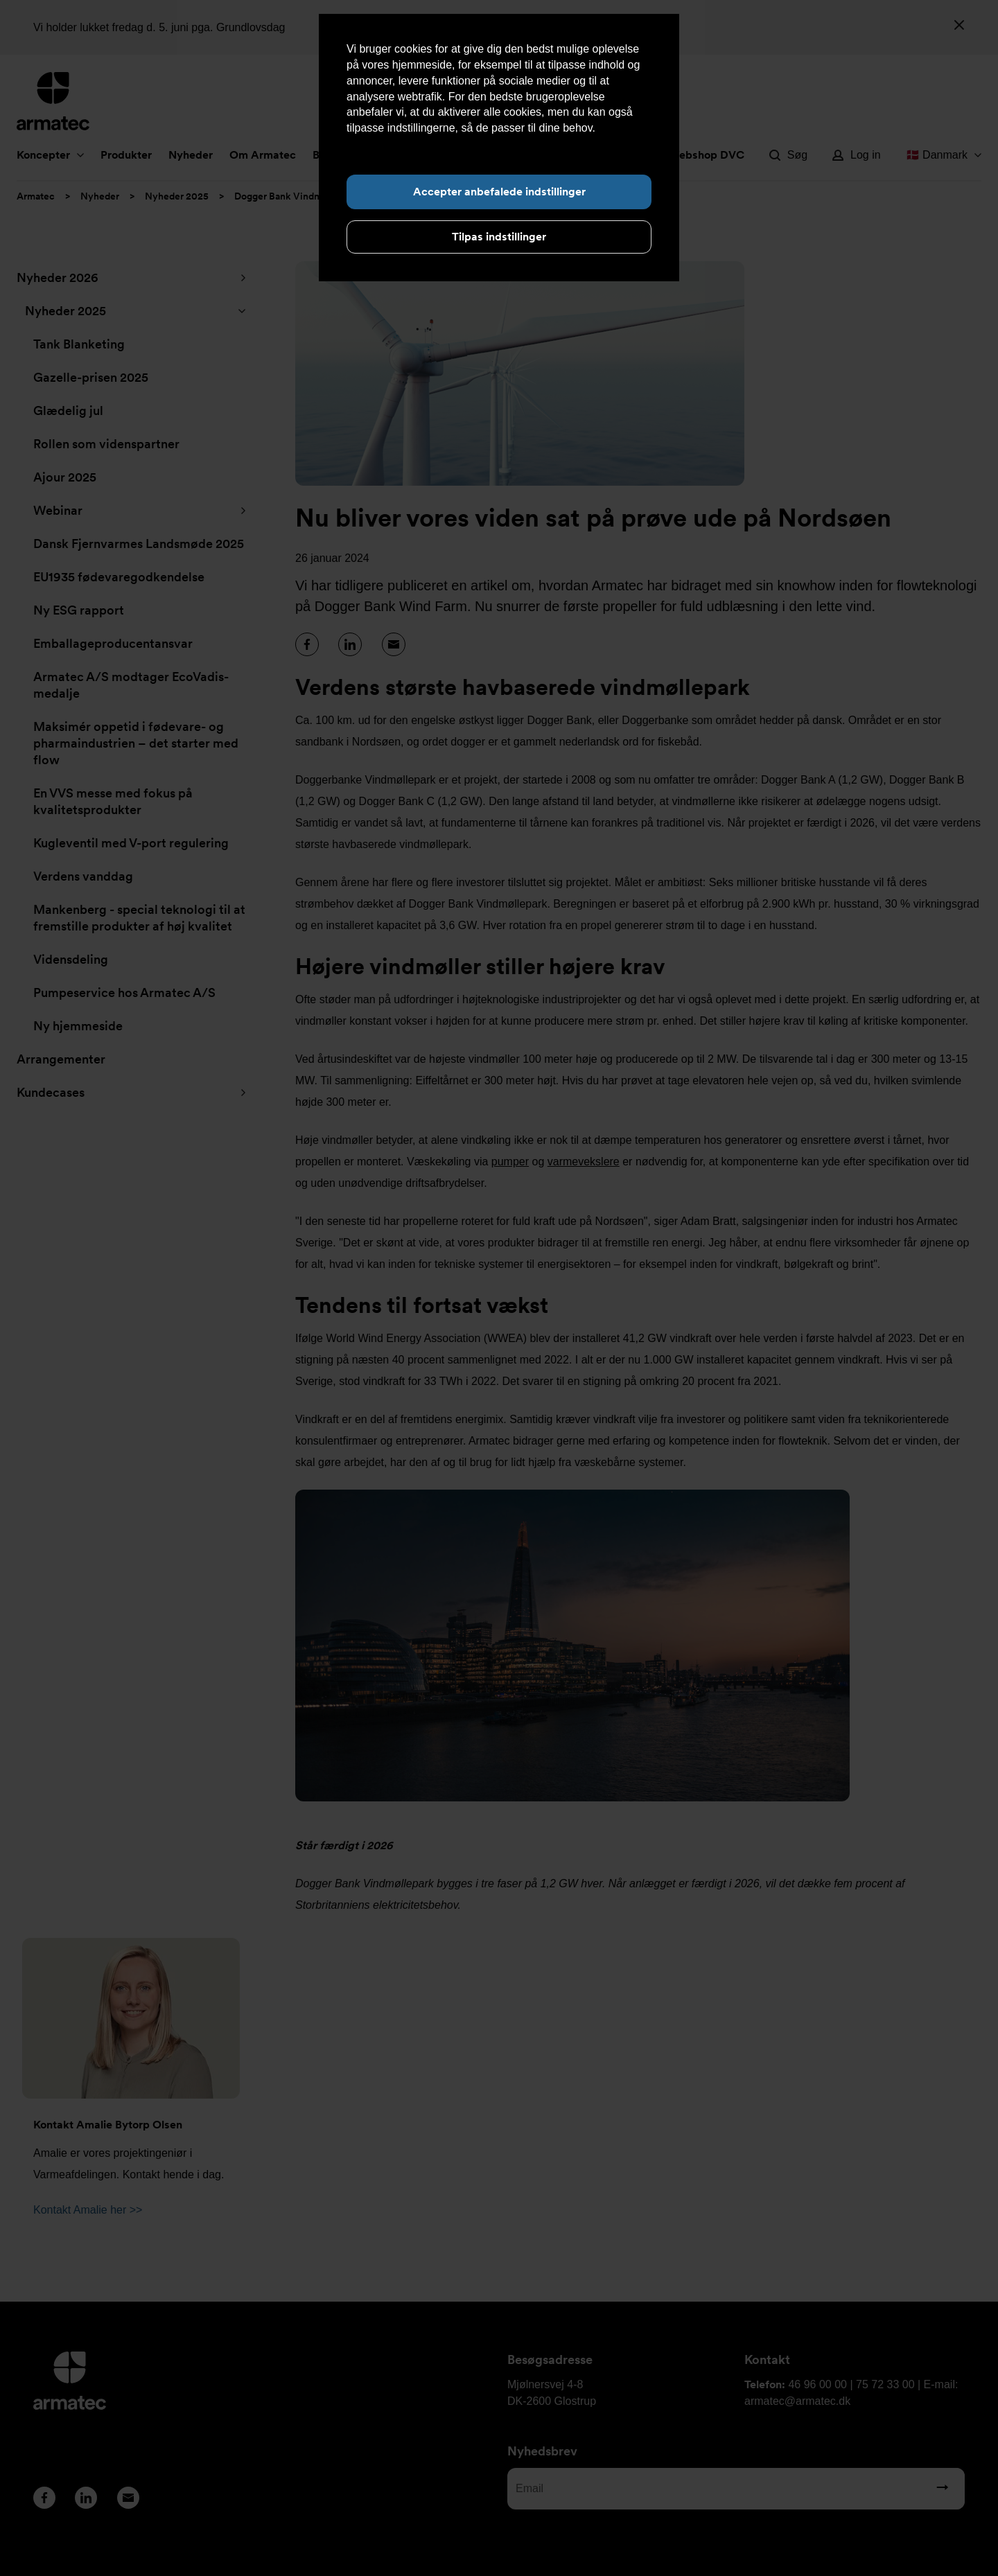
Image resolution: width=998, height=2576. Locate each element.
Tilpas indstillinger (499, 236)
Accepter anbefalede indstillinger (499, 191)
